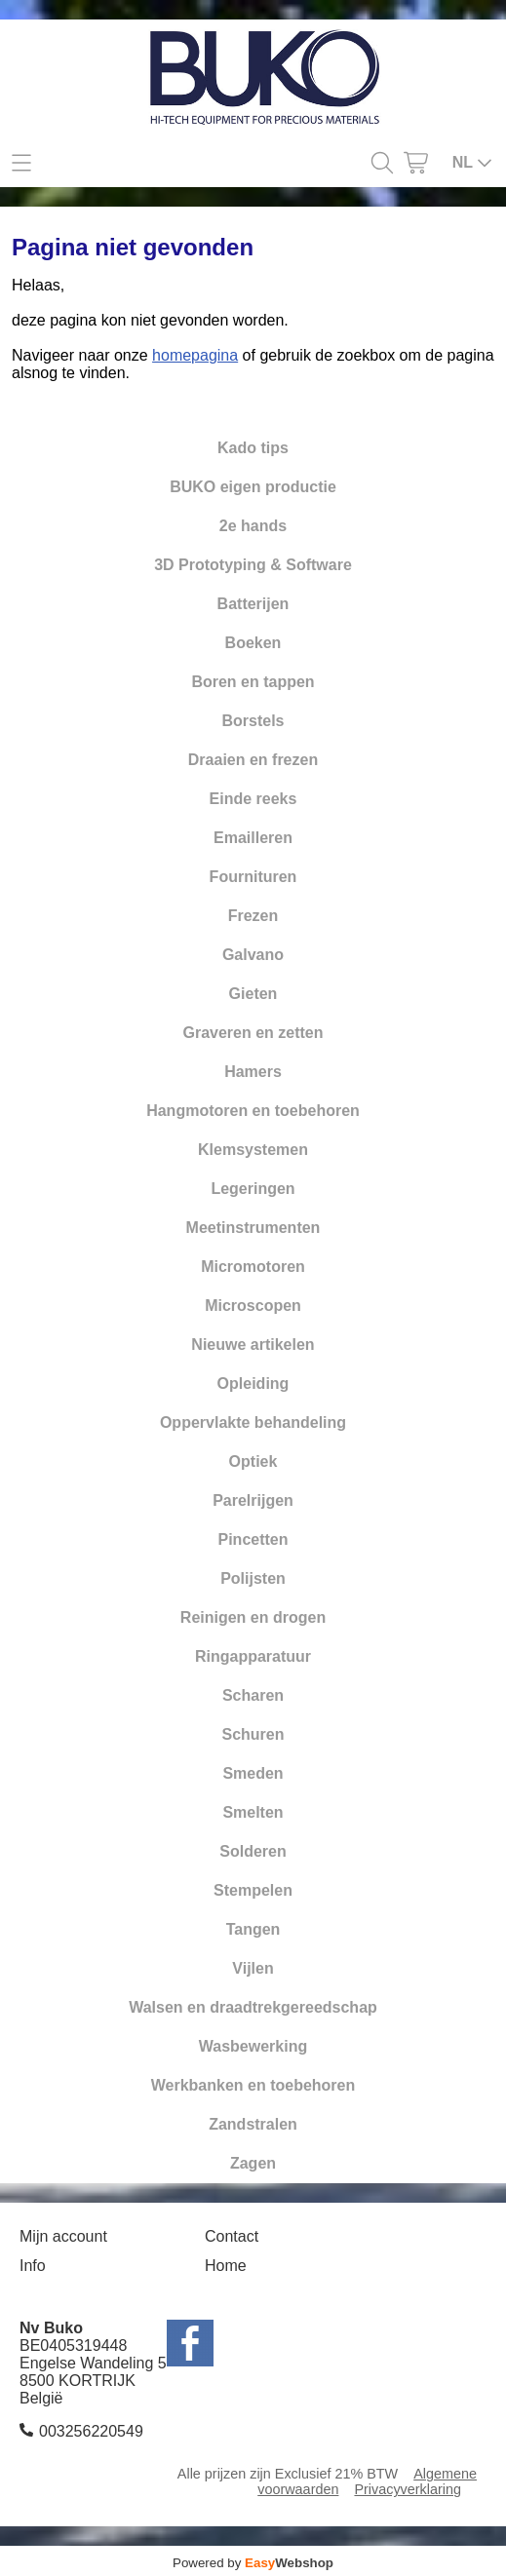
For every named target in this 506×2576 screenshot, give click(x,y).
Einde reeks (253, 798)
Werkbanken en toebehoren (253, 2085)
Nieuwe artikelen (252, 1344)
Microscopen (253, 1305)
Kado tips (253, 448)
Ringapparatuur (253, 1656)
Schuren (252, 1734)
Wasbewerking (253, 2046)
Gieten (253, 993)
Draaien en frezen (253, 759)
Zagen (253, 2163)
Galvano (253, 954)
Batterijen (253, 604)
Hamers (253, 1071)
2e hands (253, 526)
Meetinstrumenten (253, 1227)
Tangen (253, 1929)
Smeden (252, 1773)
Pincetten (252, 1539)
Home (226, 2265)
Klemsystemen (253, 1149)
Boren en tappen (252, 681)
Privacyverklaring (407, 2489)
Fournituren (253, 876)
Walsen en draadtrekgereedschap (253, 2007)
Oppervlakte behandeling (253, 1422)
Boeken (253, 642)
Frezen (253, 915)
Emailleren (253, 837)
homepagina (195, 355)
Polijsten (253, 1578)
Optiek (253, 1461)
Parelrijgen (253, 1500)
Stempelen (253, 1890)
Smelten (252, 1812)
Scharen (253, 1695)
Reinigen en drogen (253, 1617)
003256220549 (91, 2431)
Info (32, 2265)
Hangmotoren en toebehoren (253, 1110)
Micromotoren (253, 1266)
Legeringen (252, 1188)
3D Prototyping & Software (253, 565)
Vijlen (252, 1968)
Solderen (252, 1851)
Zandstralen (253, 2124)
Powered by (253, 2563)
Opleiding (253, 1383)
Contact (231, 2236)
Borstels (252, 720)
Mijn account (63, 2236)
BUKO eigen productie (253, 487)
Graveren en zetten (252, 1032)
